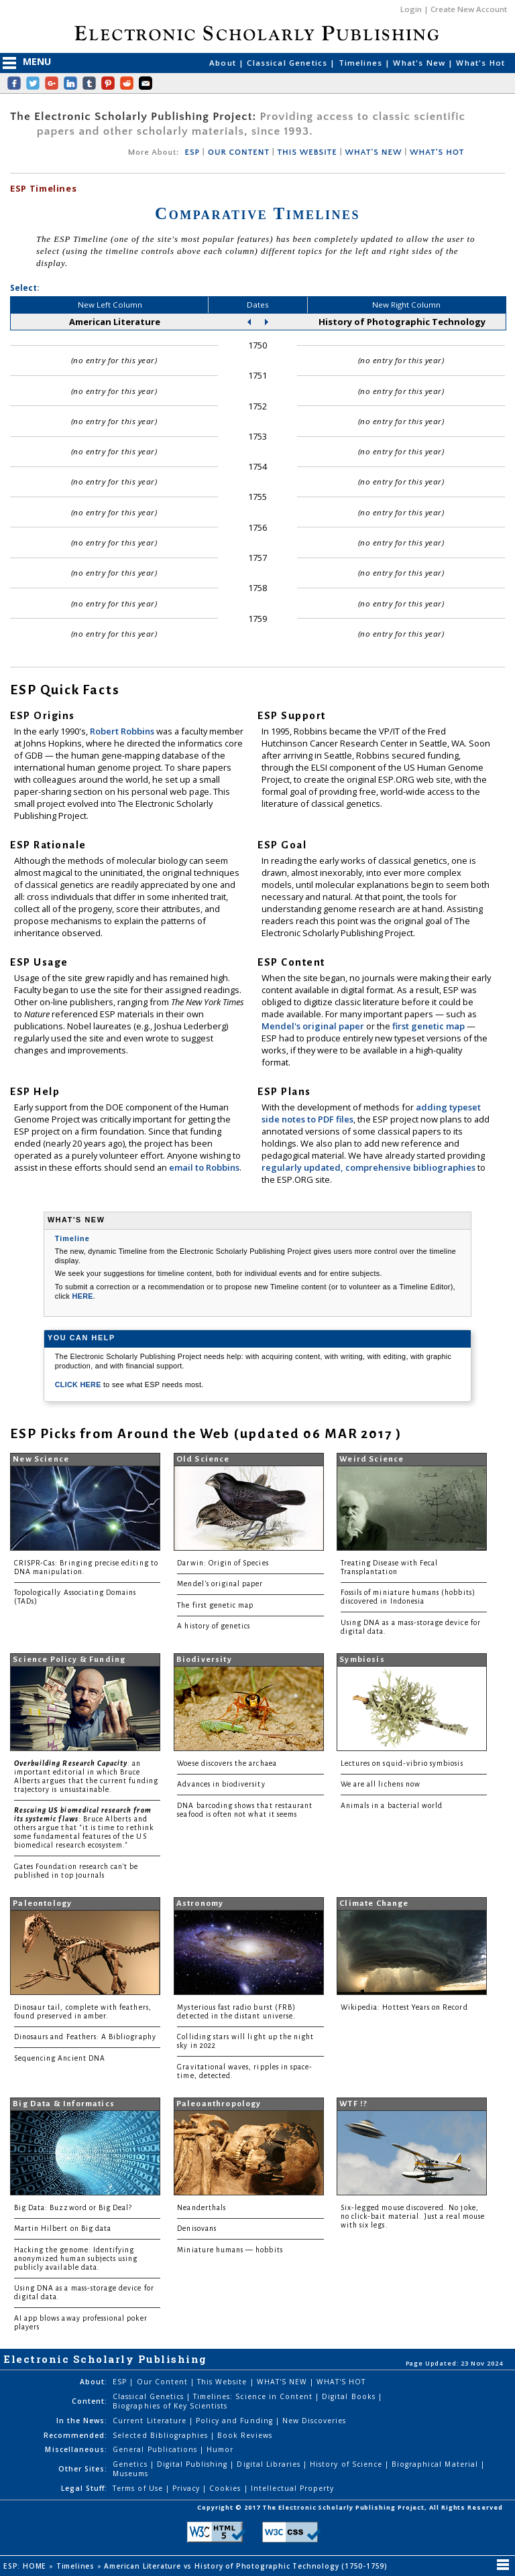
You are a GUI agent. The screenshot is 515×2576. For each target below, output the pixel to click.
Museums (130, 2473)
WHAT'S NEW (373, 152)
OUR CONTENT (239, 152)
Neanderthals (201, 2207)
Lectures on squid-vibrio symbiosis (402, 1763)
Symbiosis (362, 1659)
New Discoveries (314, 2420)
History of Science (347, 2464)
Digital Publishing (194, 2464)
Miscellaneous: (76, 2449)
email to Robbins (204, 1167)
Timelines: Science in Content (254, 2396)
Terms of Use (139, 2488)
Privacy (187, 2488)
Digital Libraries (270, 2464)
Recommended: (75, 2435)
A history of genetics (213, 1626)
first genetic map (429, 1026)
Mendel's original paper (314, 1026)
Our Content (163, 2381)
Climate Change (373, 1903)
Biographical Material (436, 2464)
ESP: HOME (26, 2566)
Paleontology (42, 1903)
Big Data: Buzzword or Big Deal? (73, 2207)
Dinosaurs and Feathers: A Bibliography (85, 2037)
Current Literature (151, 2420)
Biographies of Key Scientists (170, 2405)
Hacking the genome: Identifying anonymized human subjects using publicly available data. (76, 2258)
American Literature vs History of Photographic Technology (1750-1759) (247, 2566)
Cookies (226, 2488)
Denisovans (197, 2228)
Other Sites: (82, 2468)
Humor (220, 2449)
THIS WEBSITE (307, 152)
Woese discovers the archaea (226, 1763)
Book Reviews (244, 2435)
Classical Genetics (288, 63)
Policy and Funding (236, 2420)
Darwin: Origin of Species (222, 1563)
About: (93, 2381)
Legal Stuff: (84, 2488)
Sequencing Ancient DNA (59, 2058)
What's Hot (480, 63)
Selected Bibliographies (162, 2435)
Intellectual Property (293, 2488)
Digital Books (350, 2396)
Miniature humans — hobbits (229, 2250)
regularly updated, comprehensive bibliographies (368, 1167)
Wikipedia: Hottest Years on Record (404, 2007)
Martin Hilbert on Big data (62, 2228)
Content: (89, 2401)
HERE (82, 1296)
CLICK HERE (79, 1384)
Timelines (362, 63)
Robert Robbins (123, 731)
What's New (420, 63)
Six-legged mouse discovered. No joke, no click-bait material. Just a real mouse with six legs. (413, 2216)
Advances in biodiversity (221, 1784)
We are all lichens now (380, 1784)
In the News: (81, 2420)
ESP (191, 152)
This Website (223, 2381)
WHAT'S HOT (437, 152)
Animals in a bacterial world (392, 1805)
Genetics (131, 2464)
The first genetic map (215, 1605)
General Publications (156, 2449)
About (224, 63)
